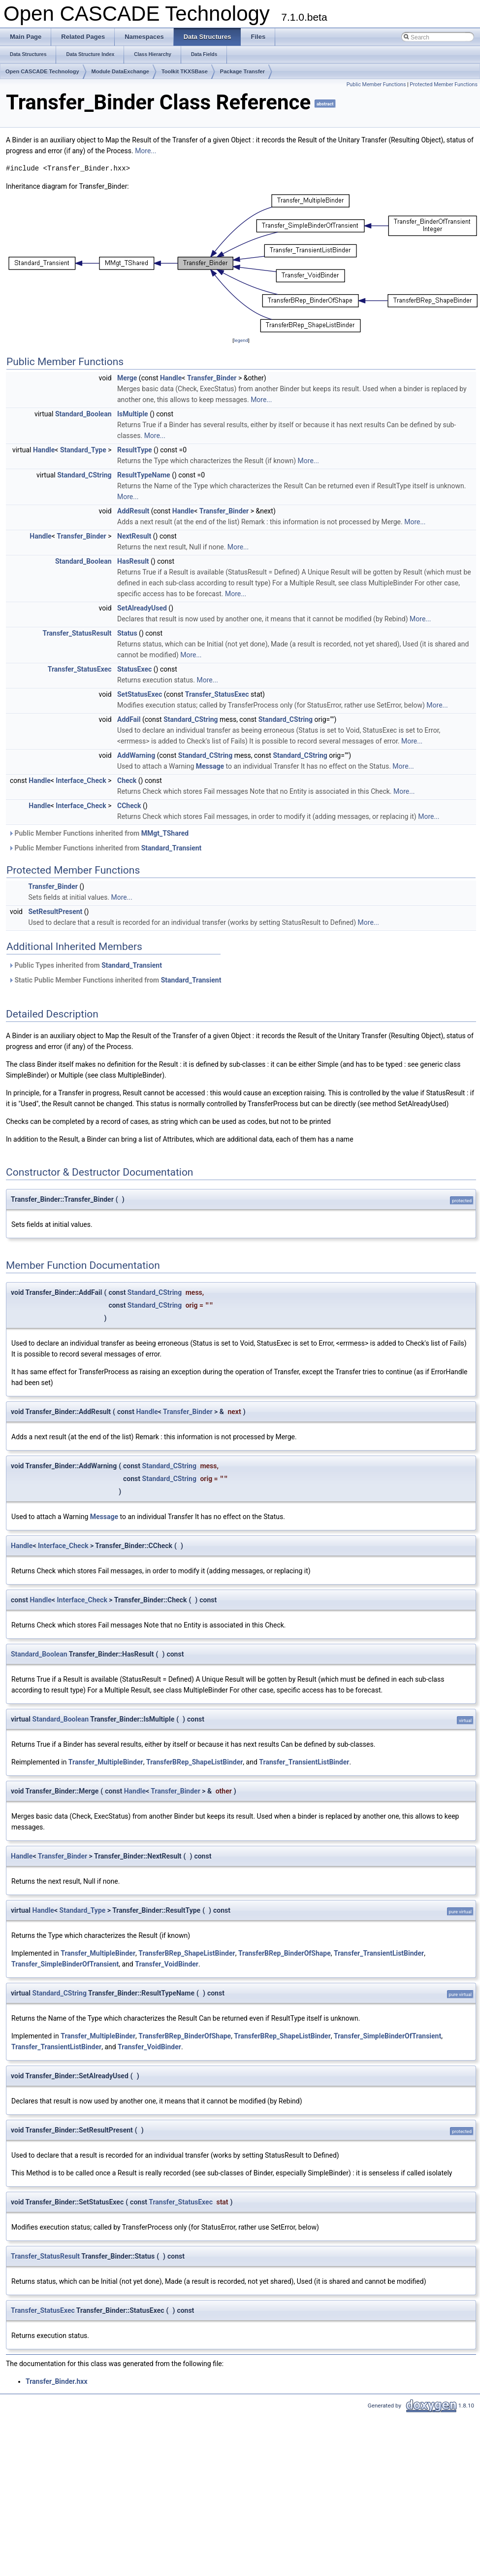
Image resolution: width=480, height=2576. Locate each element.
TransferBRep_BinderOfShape (284, 1953)
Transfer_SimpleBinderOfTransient (65, 1964)
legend (241, 340)
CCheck (129, 806)
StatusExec (134, 669)
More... (145, 151)
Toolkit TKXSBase (184, 71)
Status (127, 633)
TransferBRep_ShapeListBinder (194, 1762)
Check (126, 780)
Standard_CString (84, 475)
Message (210, 766)
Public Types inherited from (85, 965)
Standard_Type (83, 450)
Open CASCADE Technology (42, 71)
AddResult (133, 511)
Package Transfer (242, 71)
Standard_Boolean (83, 414)
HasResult (133, 561)
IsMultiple (132, 414)
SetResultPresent (55, 911)
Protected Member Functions (444, 84)
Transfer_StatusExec (80, 669)
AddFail (129, 719)
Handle (171, 378)
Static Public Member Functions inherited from (114, 980)
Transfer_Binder (211, 378)
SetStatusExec (139, 694)
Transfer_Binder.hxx (57, 2381)
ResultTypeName (143, 475)
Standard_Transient (171, 848)
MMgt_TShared (165, 833)
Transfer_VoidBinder (166, 1964)
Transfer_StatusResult (76, 633)
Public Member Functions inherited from (98, 833)
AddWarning (136, 755)
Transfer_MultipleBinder (105, 1762)
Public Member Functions (376, 84)
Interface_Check (81, 780)
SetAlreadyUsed (142, 608)
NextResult (134, 536)
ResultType (134, 450)
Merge (127, 378)
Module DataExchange (120, 71)
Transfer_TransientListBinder (304, 1762)
